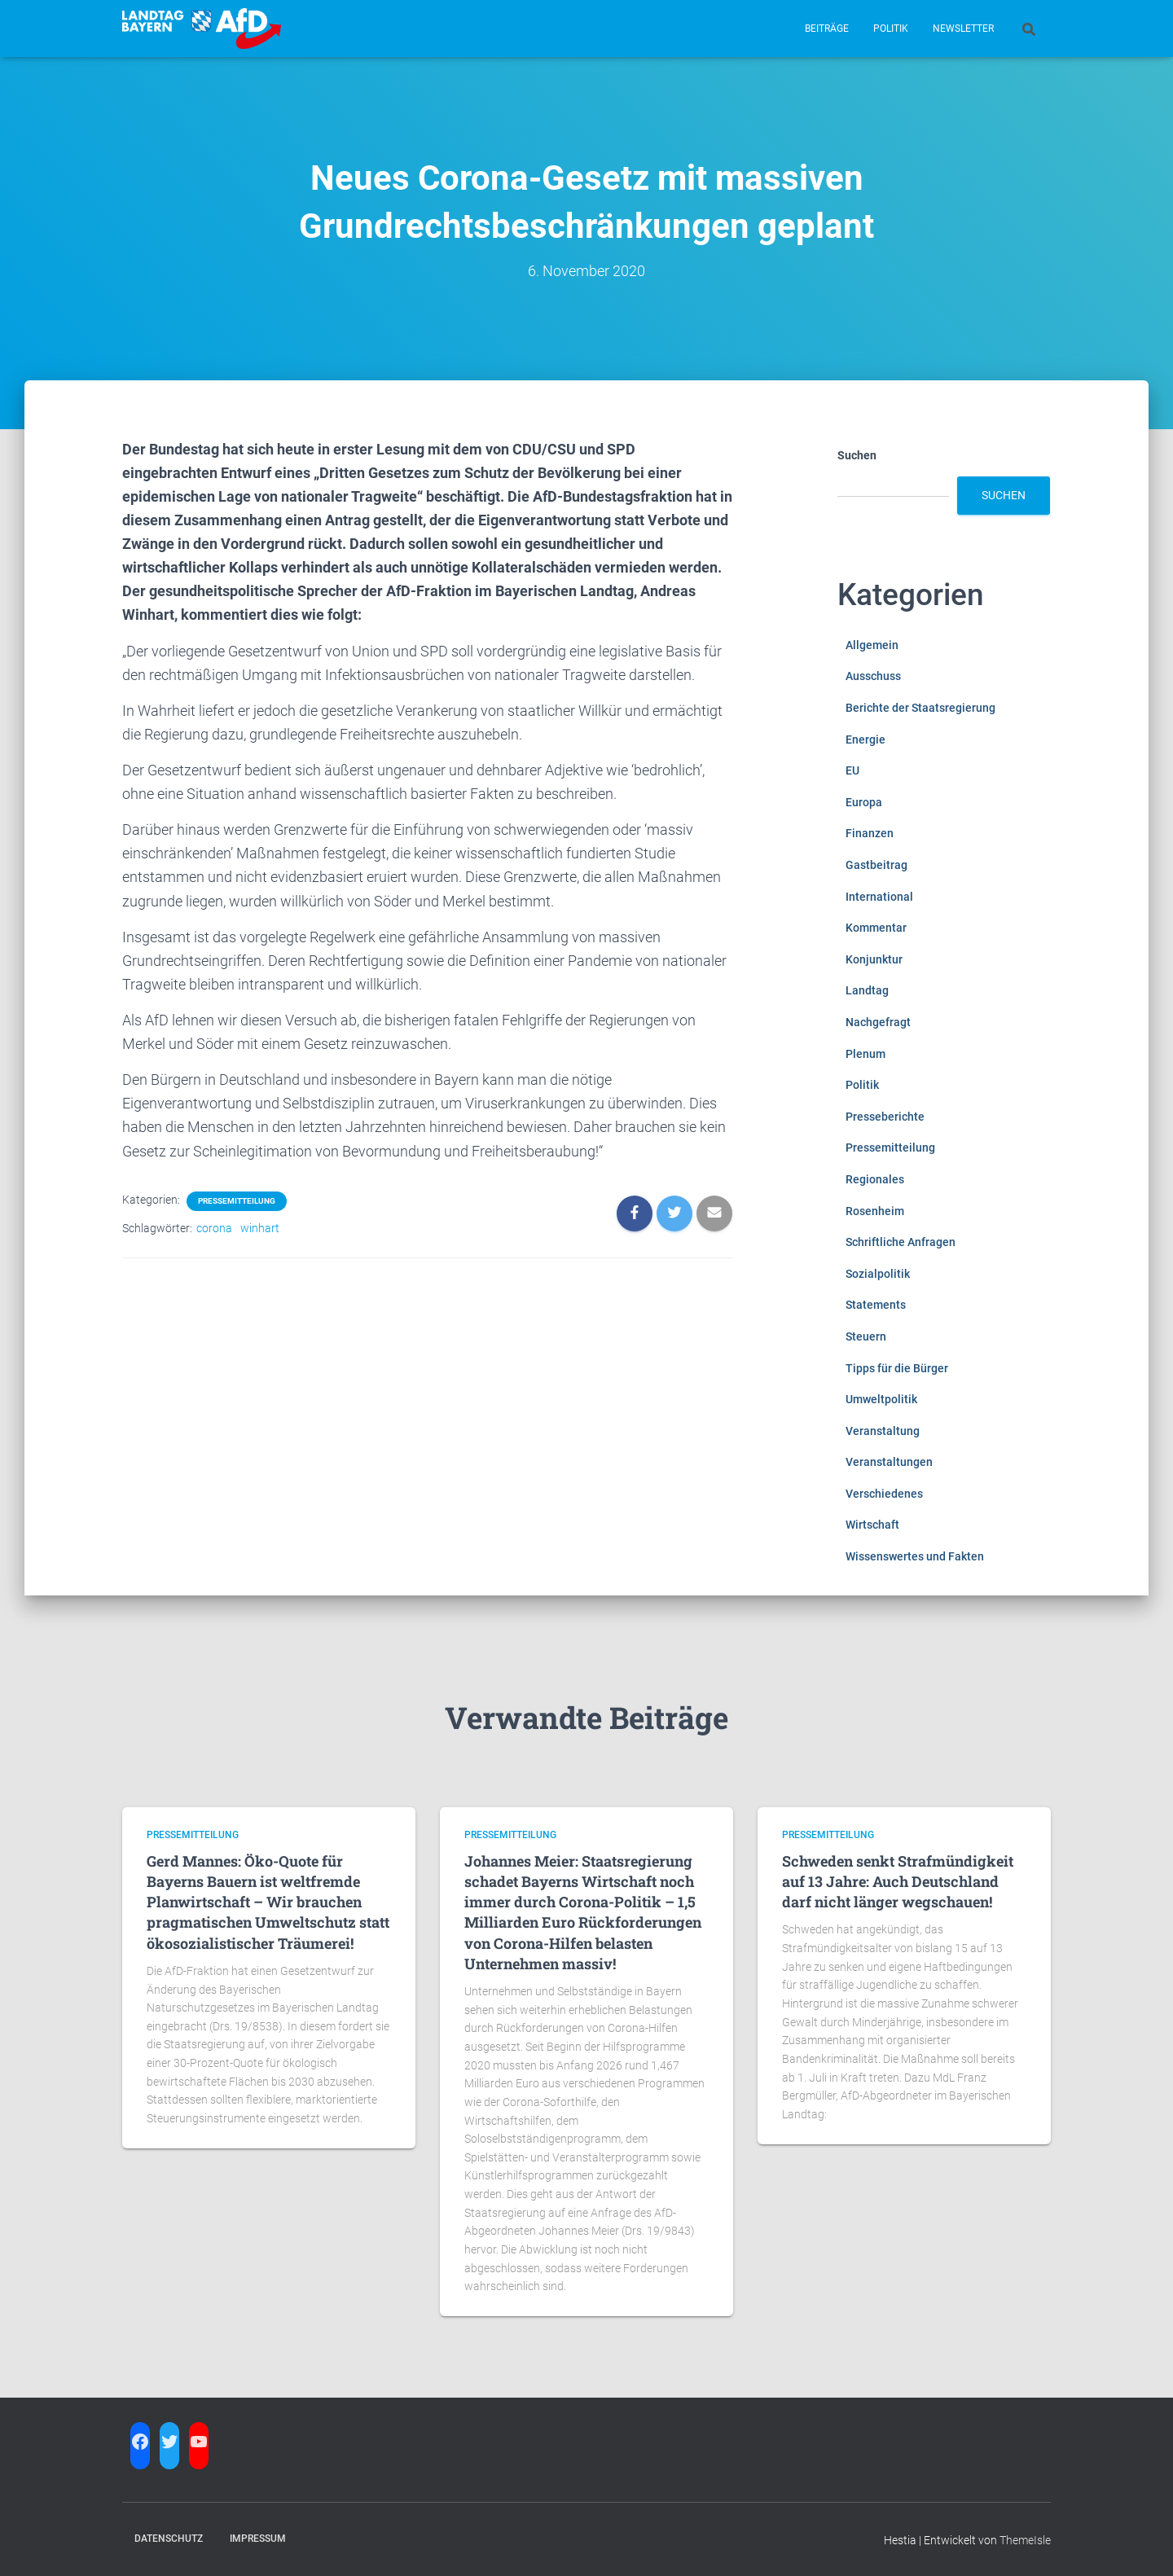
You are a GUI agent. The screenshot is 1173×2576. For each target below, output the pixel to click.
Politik (890, 28)
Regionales (875, 1179)
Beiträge (827, 28)
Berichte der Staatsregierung (920, 707)
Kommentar (876, 927)
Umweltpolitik (881, 1399)
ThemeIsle (1025, 2540)
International (879, 896)
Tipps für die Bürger (897, 1368)
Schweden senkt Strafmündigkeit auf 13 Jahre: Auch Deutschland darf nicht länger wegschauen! (897, 1881)
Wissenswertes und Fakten (915, 1556)
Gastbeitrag (876, 864)
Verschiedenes (884, 1493)
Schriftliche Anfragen (901, 1242)
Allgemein (872, 645)
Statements (876, 1304)
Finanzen (870, 833)
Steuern (866, 1336)
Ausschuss (873, 675)
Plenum (865, 1053)
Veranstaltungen (889, 1461)
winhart (259, 1228)
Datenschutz (168, 2538)
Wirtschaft (872, 1524)
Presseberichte (885, 1116)
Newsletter (963, 28)
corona (214, 1228)
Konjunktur (874, 959)
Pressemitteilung (236, 1200)
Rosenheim (875, 1211)
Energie (865, 739)
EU (852, 770)
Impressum (258, 2538)
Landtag (867, 990)
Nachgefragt (878, 1022)
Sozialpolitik (878, 1273)
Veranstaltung (883, 1430)
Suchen (856, 455)
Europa (864, 802)
